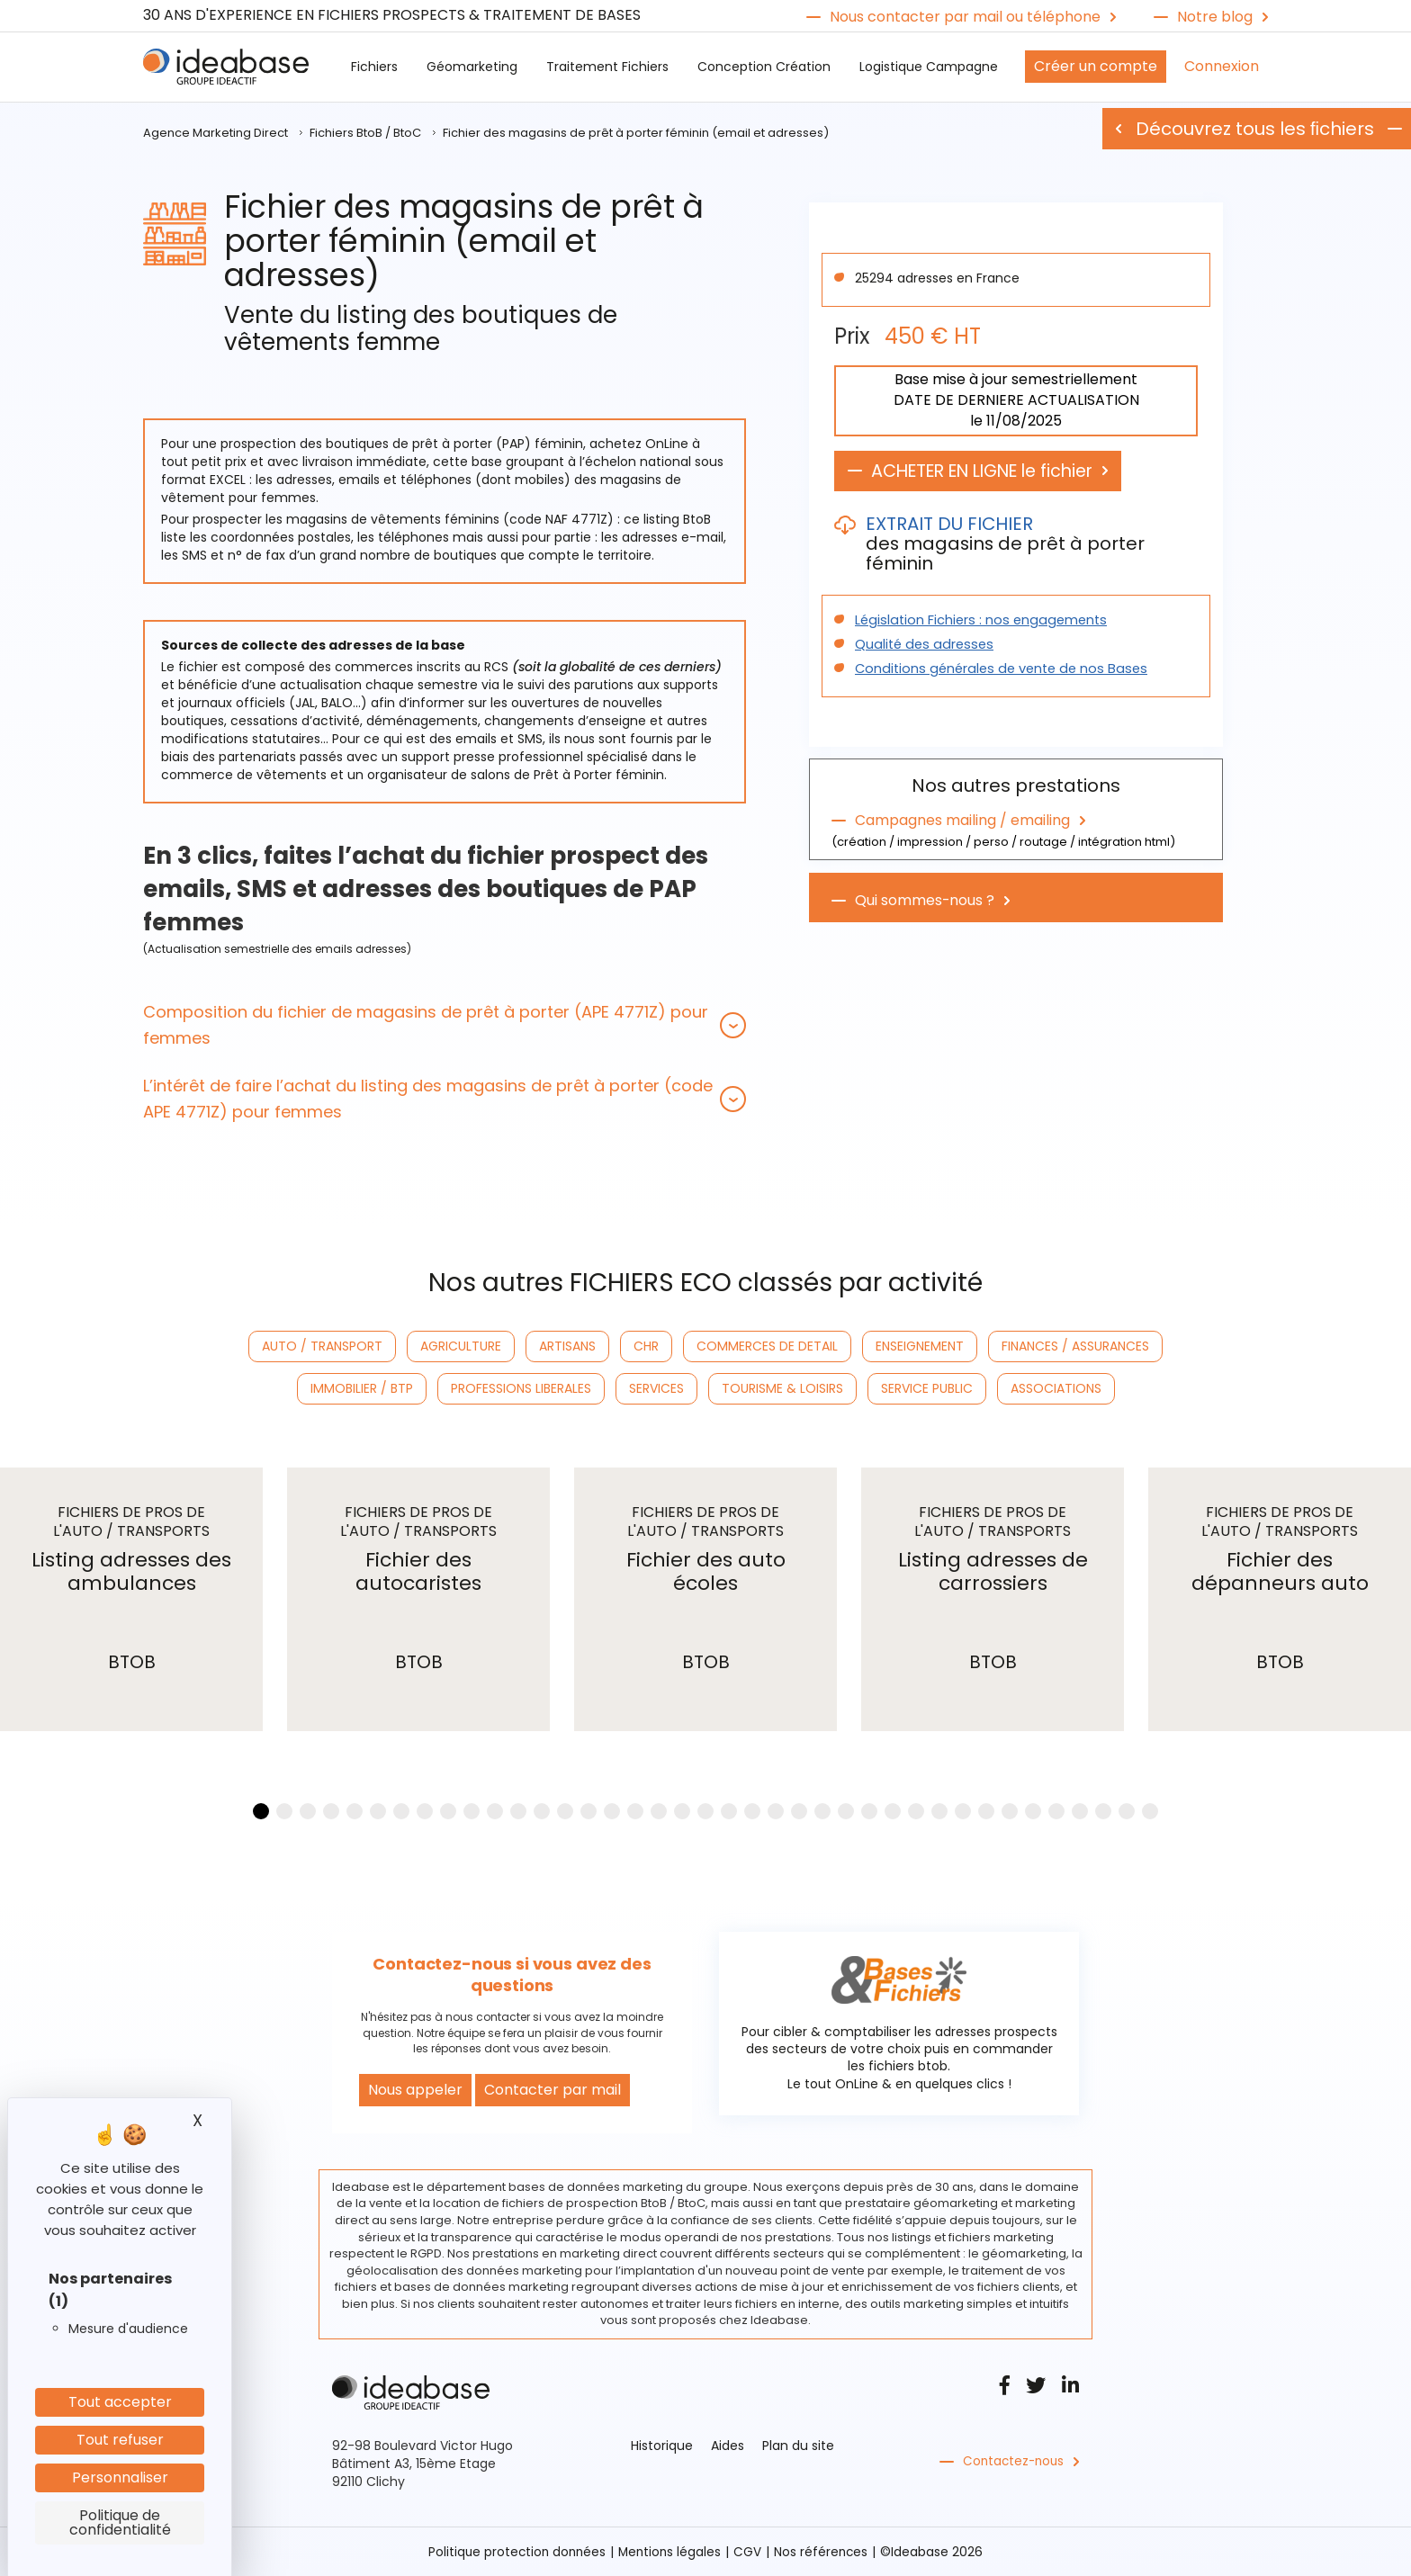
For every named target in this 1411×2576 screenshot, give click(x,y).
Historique (662, 2446)
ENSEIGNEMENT (920, 1346)
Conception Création (764, 67)
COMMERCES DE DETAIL (767, 1346)
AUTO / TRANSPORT (322, 1346)
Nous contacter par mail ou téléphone (965, 17)
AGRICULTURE (460, 1346)
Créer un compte (1095, 66)
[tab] (444, 1025)
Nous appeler (415, 2089)
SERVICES (656, 1388)
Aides (727, 2446)
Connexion (1221, 66)
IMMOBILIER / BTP (361, 1388)
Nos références (824, 2552)
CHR (646, 1346)
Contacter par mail (552, 2089)
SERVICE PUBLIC (927, 1388)
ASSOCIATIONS (1056, 1388)
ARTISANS (567, 1346)
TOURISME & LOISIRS (782, 1388)
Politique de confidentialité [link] (120, 2522)
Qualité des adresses (920, 645)
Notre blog (1215, 17)
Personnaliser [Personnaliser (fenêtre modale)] (120, 2477)
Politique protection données (515, 2552)
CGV (750, 2552)
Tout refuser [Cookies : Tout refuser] (120, 2439)
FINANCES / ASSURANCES (1075, 1346)
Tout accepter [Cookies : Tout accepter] (120, 2402)
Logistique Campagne (928, 67)
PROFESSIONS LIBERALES (521, 1388)
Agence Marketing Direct (215, 132)
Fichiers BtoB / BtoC (365, 132)
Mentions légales (670, 2552)
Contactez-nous (1015, 2462)
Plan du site (798, 2446)
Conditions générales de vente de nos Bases (994, 669)
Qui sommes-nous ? (925, 898)
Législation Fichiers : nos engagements (976, 621)
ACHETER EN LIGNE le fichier (992, 471)
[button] (444, 1025)
